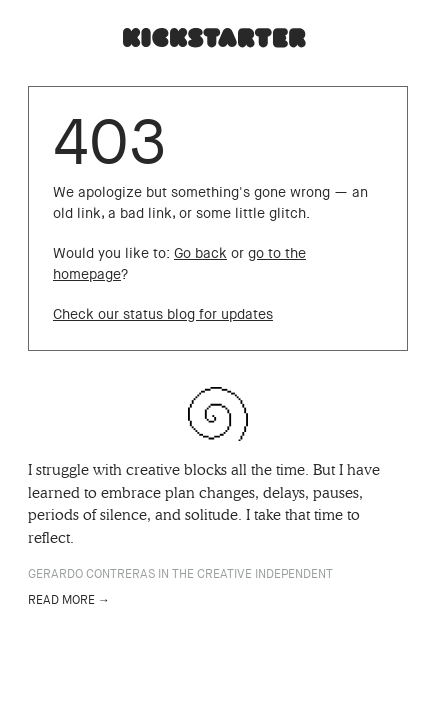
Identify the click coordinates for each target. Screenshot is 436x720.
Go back (200, 253)
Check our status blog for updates (163, 314)
